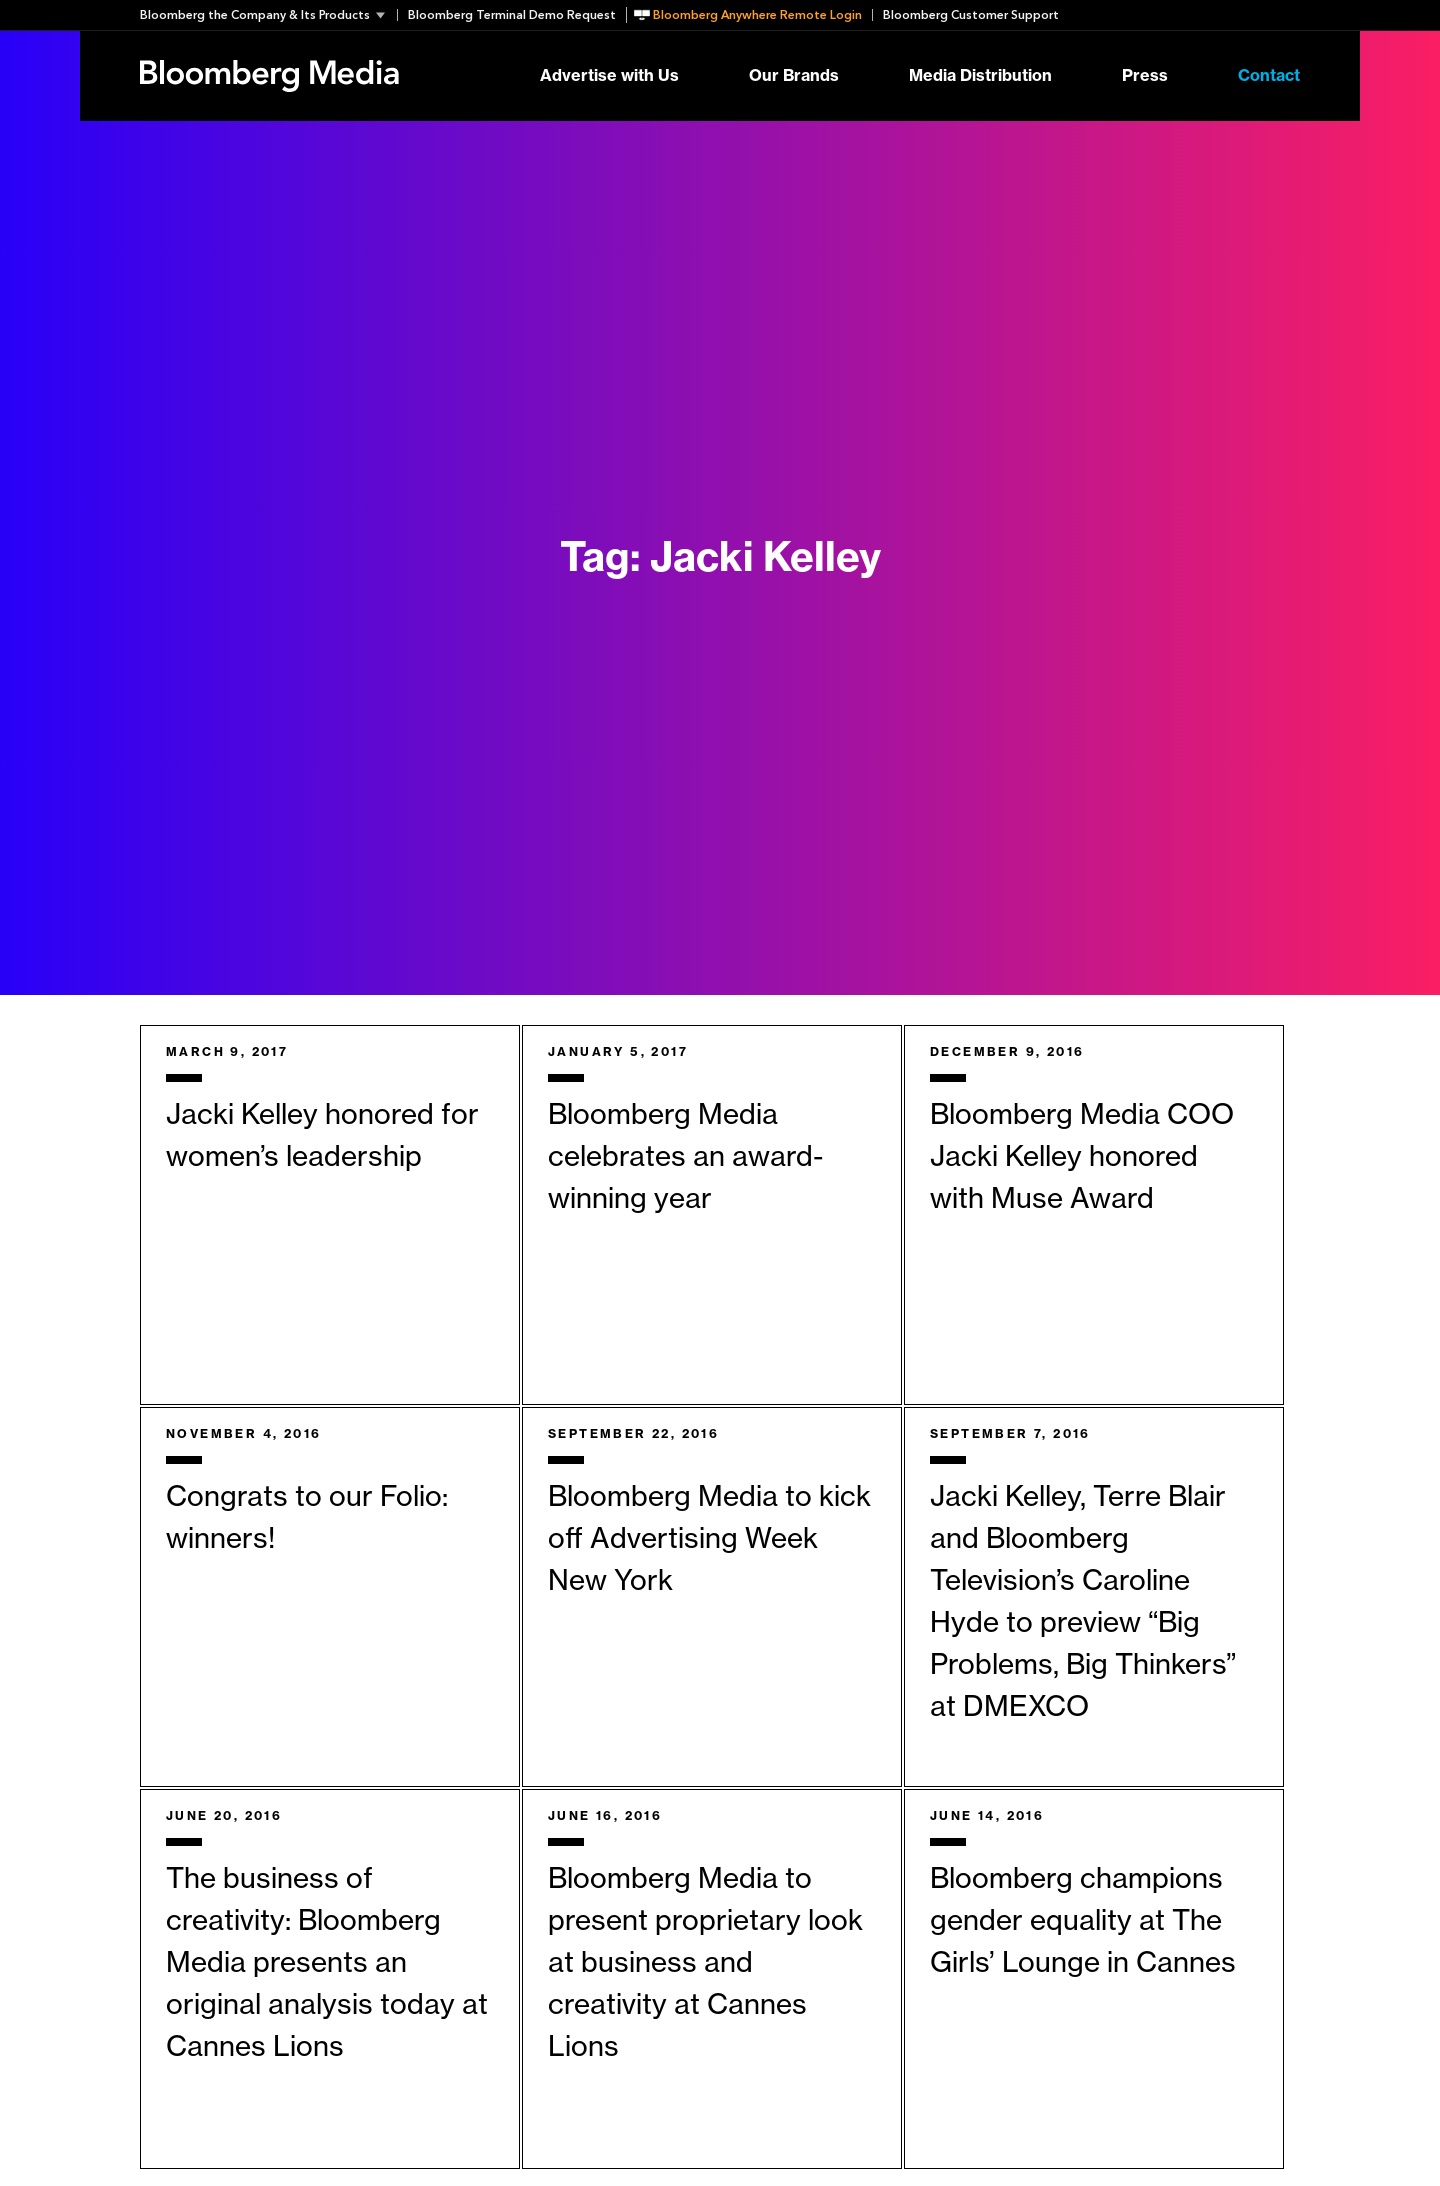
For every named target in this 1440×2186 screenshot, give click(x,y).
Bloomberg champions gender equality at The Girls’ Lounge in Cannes (1083, 1921)
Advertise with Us (609, 76)
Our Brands (794, 76)
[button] (268, 15)
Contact (1269, 76)
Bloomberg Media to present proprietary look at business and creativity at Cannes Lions (705, 1963)
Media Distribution (980, 76)
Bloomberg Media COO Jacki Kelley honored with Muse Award (1082, 1157)
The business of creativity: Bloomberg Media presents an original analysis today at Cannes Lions (327, 1963)
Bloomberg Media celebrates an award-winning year (685, 1157)
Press (1145, 76)
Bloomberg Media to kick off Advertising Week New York (709, 1539)
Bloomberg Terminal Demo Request (512, 15)
